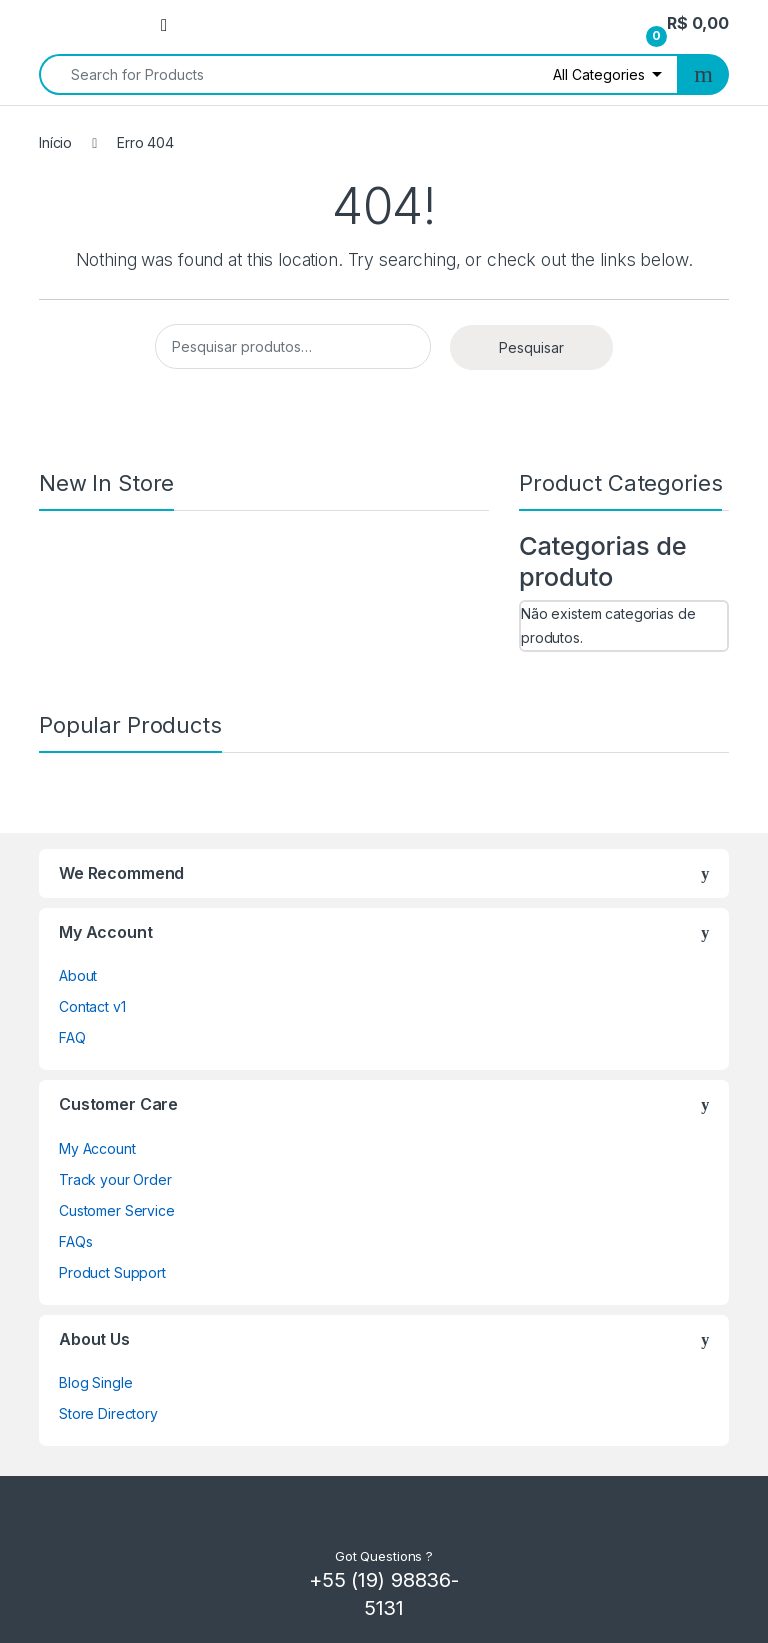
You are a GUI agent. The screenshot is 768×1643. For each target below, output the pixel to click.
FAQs (75, 1241)
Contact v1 (92, 1006)
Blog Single (95, 1382)
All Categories (599, 74)
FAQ (72, 1037)
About (78, 975)
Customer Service (117, 1210)
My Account (97, 1148)
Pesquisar (531, 347)
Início (55, 142)
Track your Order (115, 1179)
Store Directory (108, 1413)
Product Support (112, 1272)
